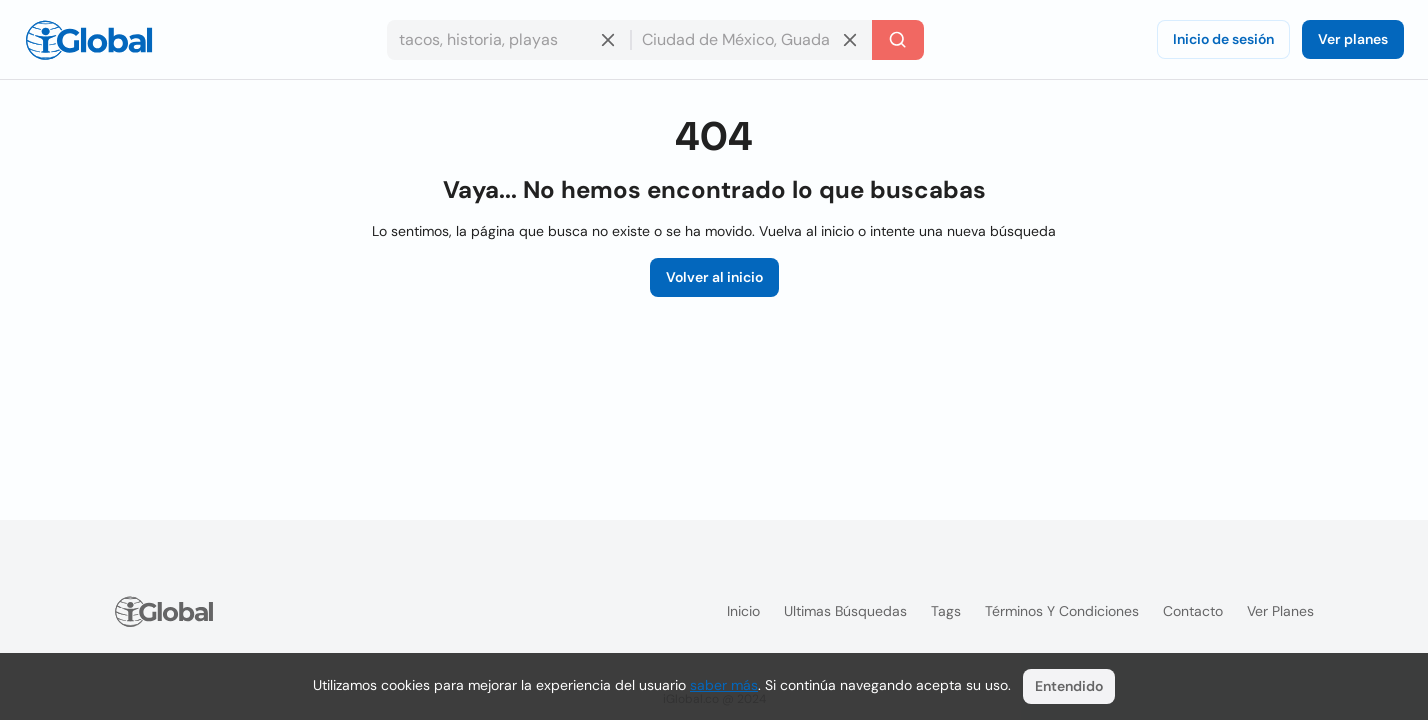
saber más (724, 685)
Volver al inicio (714, 277)
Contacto (1193, 611)
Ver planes (1353, 39)
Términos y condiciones (1062, 611)
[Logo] (89, 40)
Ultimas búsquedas (845, 611)
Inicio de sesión (1223, 39)
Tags (946, 611)
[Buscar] (898, 40)
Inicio (743, 611)
